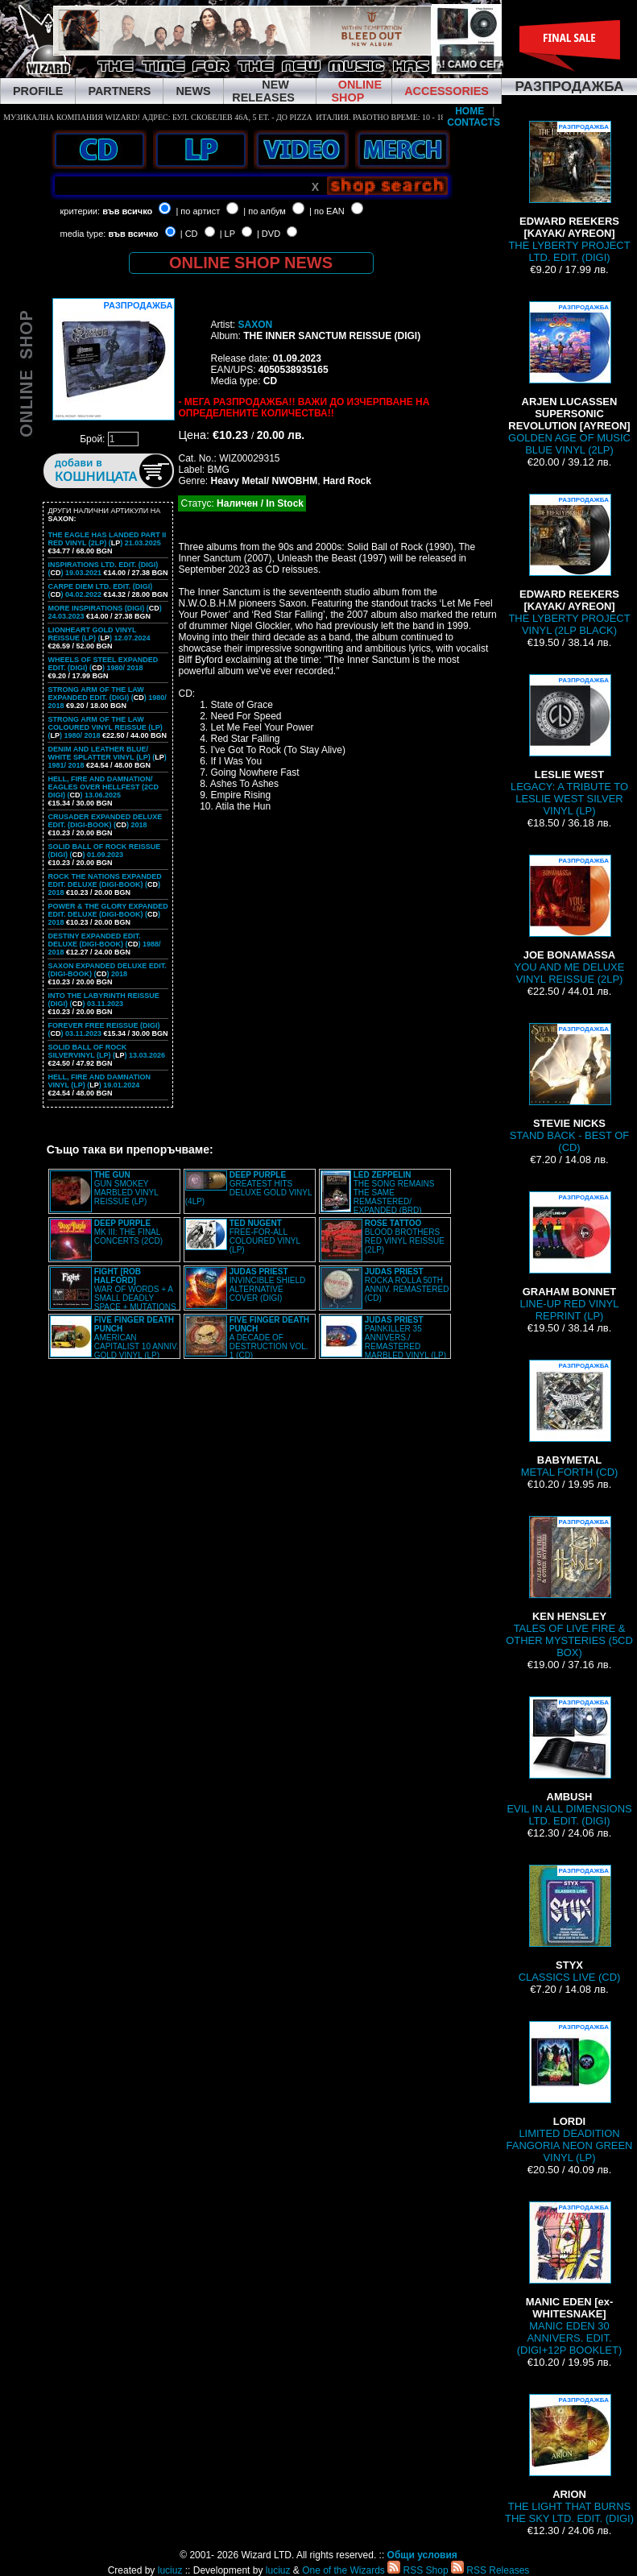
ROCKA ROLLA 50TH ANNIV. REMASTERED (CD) (407, 1284)
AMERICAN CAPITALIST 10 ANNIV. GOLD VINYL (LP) (136, 1337)
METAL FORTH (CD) (569, 1419)
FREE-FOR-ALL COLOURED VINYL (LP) (265, 1236)
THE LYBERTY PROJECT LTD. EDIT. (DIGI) (569, 192)
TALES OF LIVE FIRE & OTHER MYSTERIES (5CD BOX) (569, 1587)
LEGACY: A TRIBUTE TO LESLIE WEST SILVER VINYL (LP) (569, 745)
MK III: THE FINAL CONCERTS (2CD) (128, 1232)
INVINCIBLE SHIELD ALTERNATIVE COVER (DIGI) (267, 1284)
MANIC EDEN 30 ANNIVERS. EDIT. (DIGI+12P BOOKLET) (569, 2278)
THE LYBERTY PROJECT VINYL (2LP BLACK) (569, 565)
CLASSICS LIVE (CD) (570, 1924)
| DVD (268, 233)
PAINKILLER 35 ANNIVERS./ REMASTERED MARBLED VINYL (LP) (405, 1337)
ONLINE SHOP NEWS (251, 262)
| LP (227, 233)
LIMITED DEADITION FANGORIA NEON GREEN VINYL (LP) (570, 2092)
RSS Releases (490, 2570)
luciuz (170, 2570)
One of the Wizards (343, 2570)
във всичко (127, 211)
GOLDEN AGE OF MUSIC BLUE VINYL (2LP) (569, 378)
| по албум (264, 211)
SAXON (255, 324)
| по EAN (327, 211)
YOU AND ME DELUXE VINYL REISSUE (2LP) (570, 920)
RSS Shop (417, 2570)
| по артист (198, 211)
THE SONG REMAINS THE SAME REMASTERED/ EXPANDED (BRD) (394, 1192)
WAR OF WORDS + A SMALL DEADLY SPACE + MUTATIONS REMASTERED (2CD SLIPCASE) (113, 1293)
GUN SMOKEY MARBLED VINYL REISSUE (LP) (126, 1188)
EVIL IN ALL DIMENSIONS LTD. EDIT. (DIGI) (569, 1761)
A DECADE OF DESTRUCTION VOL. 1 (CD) (269, 1337)
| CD (189, 233)
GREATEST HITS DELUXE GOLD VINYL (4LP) (248, 1188)
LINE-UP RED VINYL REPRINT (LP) (569, 1256)
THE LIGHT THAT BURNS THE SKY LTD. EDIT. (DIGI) (569, 2459)
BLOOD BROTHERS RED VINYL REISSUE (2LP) (405, 1236)
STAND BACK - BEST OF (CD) (570, 1088)
